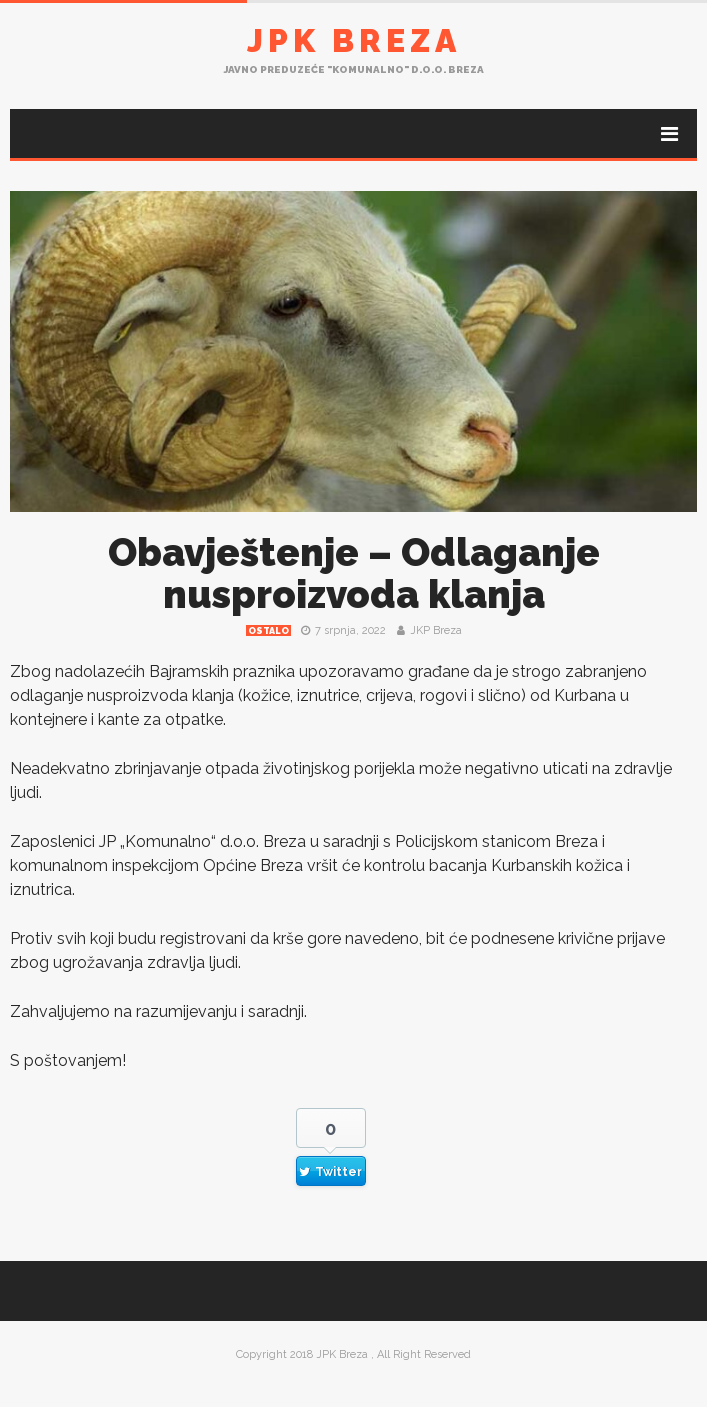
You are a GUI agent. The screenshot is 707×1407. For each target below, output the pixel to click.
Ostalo (268, 631)
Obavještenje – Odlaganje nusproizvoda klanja (354, 573)
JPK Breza (354, 40)
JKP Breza (436, 630)
